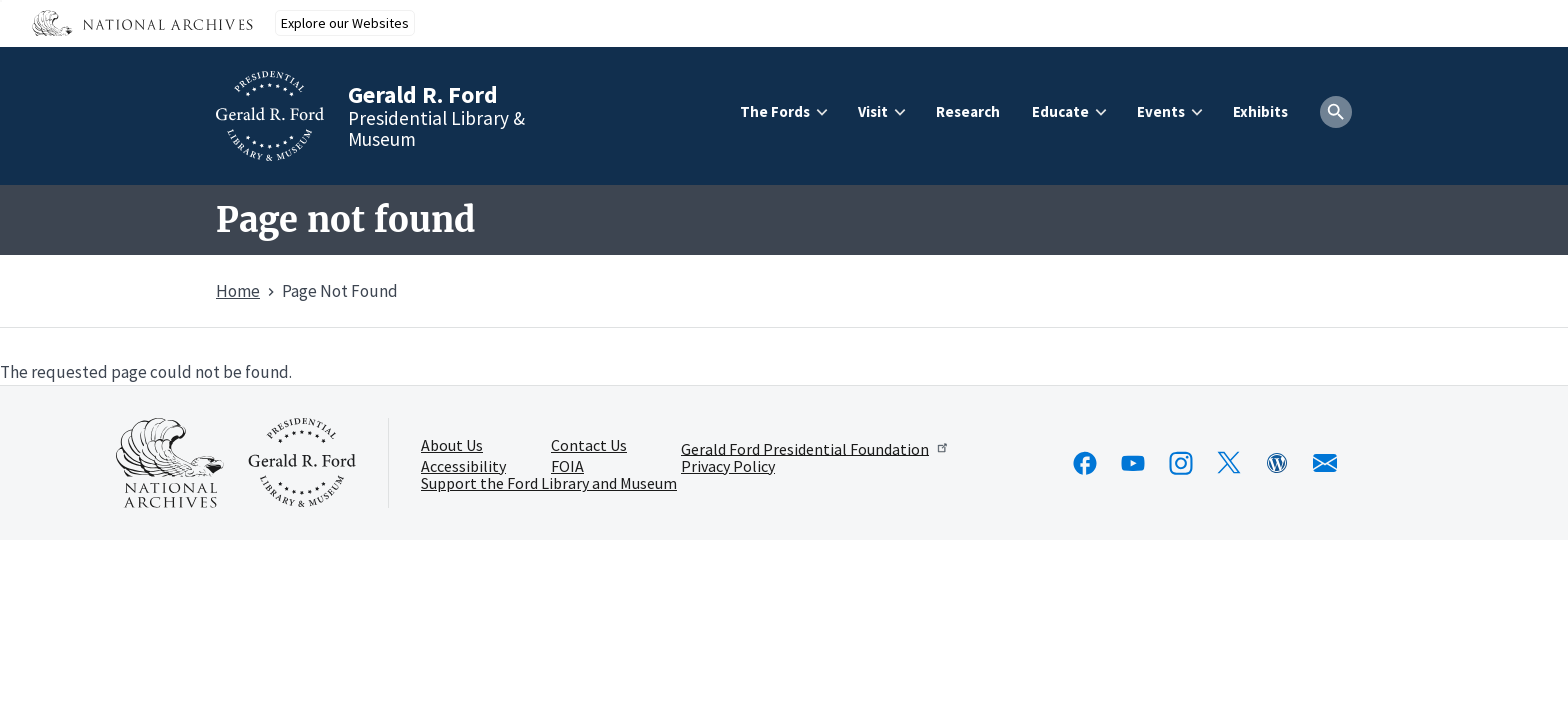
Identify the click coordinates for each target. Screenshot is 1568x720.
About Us (452, 446)
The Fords (775, 111)
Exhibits (1260, 111)
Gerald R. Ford (423, 94)
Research (968, 111)
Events (1161, 111)
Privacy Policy (728, 467)
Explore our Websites (345, 23)
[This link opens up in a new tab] (170, 463)
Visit (873, 111)
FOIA (567, 467)
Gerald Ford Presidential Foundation (815, 448)
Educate (1060, 111)
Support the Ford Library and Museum (549, 484)
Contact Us (589, 446)
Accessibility (463, 467)
